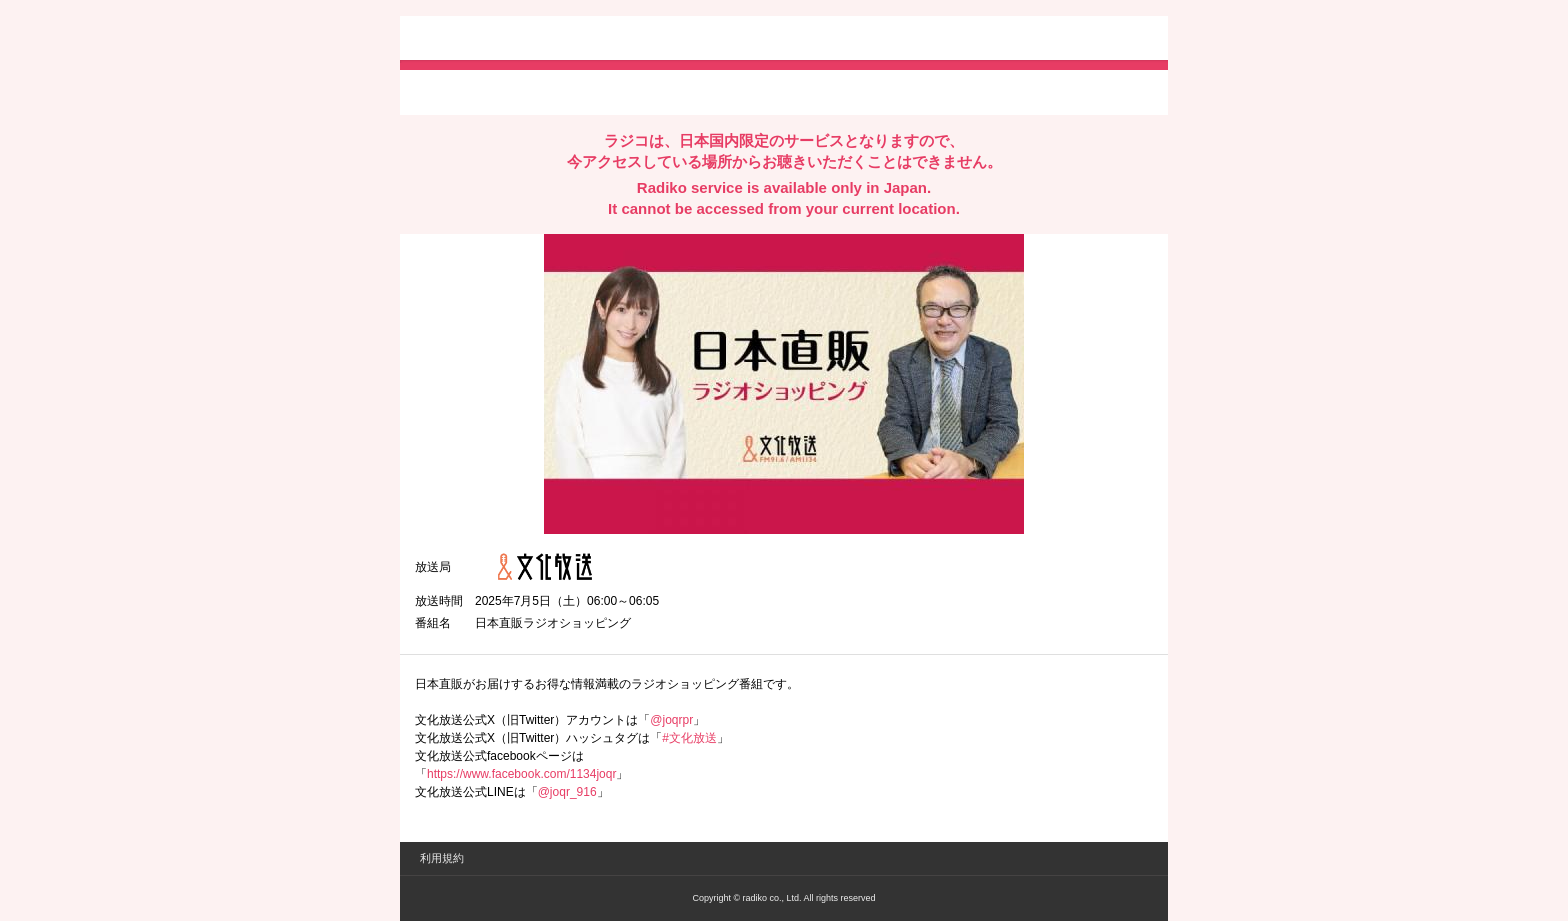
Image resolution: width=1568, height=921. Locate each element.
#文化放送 (689, 738)
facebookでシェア (527, 91)
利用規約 (442, 858)
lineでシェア (619, 91)
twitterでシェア (445, 91)
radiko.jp (475, 40)
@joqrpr (671, 720)
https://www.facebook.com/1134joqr (521, 774)
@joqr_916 (567, 792)
